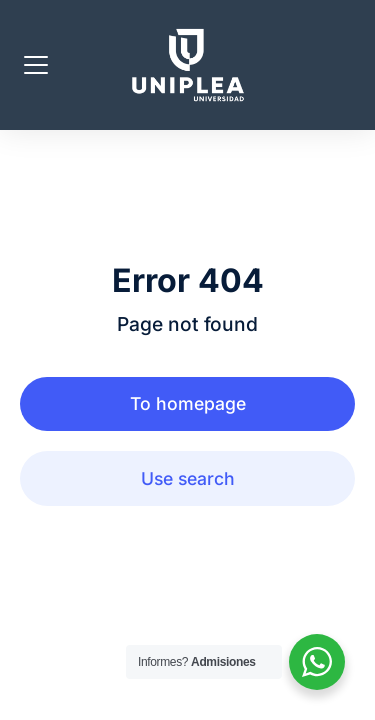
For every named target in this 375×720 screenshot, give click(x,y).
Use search (188, 478)
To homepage (188, 403)
